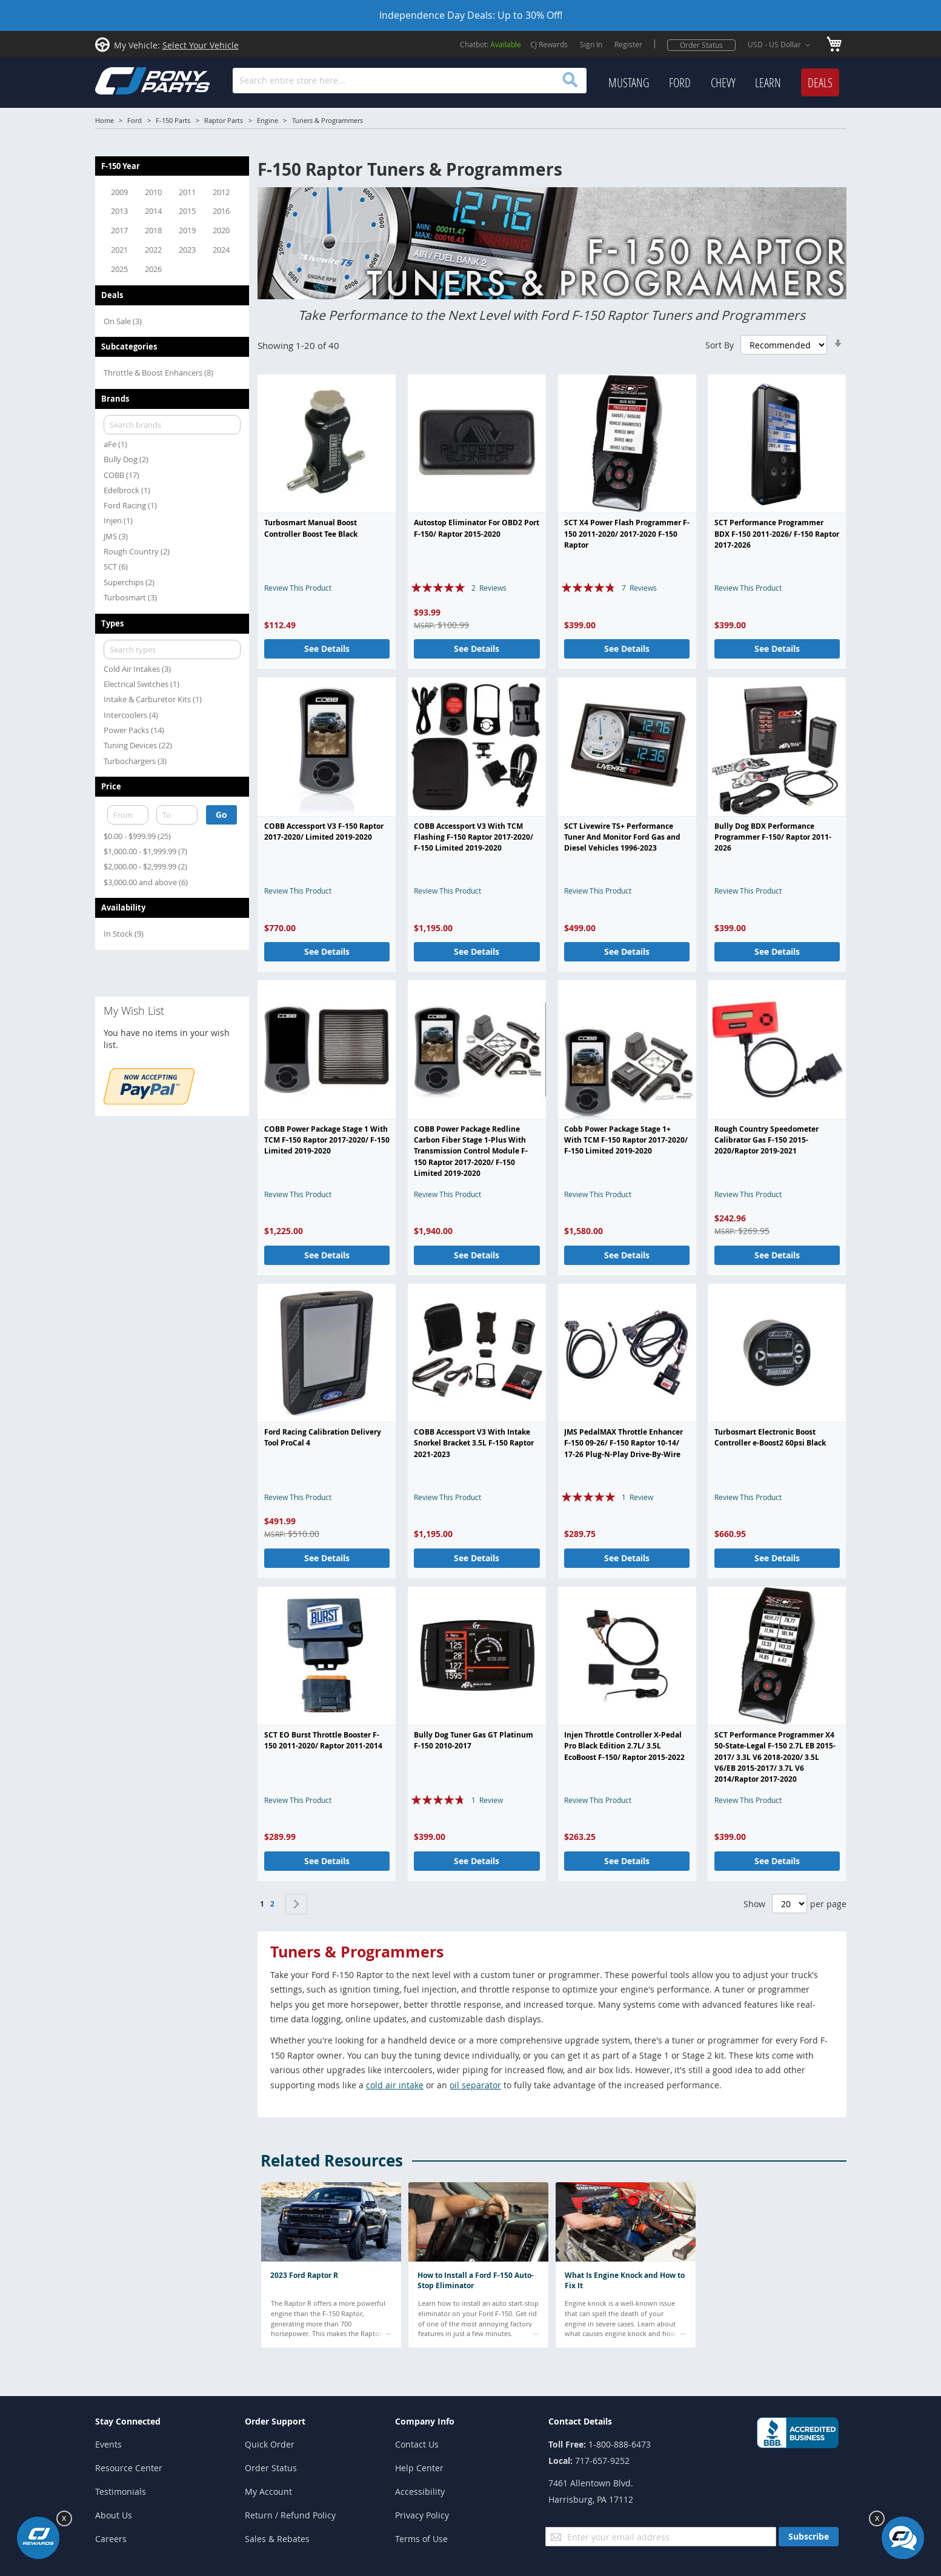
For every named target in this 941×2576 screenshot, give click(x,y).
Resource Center (128, 2468)
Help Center (419, 2468)
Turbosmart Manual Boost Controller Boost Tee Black (310, 528)
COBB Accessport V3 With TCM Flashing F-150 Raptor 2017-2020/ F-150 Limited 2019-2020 (473, 837)
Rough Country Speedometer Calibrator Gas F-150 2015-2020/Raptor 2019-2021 (766, 1140)
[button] (781, 44)
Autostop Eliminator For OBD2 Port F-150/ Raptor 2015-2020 (476, 528)
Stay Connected (128, 2421)
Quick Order (269, 2444)
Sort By (719, 345)
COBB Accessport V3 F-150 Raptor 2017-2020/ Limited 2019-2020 (324, 831)
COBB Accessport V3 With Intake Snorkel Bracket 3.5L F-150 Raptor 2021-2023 (474, 1443)
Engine (267, 120)
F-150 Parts (173, 120)
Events (108, 2444)
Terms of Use (421, 2538)
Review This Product (297, 588)
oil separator (475, 2085)
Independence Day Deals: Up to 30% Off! (470, 15)
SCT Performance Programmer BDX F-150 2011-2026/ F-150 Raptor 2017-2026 (776, 533)
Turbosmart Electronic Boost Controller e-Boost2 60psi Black (770, 1437)
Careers (111, 2538)
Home (104, 120)
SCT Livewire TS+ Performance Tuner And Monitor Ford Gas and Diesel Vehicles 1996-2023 (622, 837)
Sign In (591, 44)
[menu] (724, 83)
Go (221, 814)
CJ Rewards (549, 44)
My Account (268, 2491)
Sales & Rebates (277, 2538)
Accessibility (420, 2491)
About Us (113, 2515)
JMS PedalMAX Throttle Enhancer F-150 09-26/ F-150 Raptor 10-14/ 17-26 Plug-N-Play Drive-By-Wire (623, 1443)
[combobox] (409, 80)
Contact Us (417, 2444)
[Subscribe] (809, 2536)
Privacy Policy (422, 2515)
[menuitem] (629, 83)
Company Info (424, 2421)
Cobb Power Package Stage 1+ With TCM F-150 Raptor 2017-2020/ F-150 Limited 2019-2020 (626, 1140)
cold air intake (395, 2085)
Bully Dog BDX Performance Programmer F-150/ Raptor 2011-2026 (772, 837)
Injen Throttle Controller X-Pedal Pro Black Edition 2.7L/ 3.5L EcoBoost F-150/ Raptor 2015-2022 (624, 1746)
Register (628, 44)
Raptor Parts (223, 120)
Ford (134, 120)
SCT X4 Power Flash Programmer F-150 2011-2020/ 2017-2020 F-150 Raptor (627, 533)
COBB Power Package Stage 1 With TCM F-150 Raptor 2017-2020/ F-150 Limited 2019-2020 (327, 1140)
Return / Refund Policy (290, 2515)
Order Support (275, 2421)
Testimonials (120, 2491)
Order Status (701, 45)
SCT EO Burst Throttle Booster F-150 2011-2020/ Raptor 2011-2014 (323, 1740)
